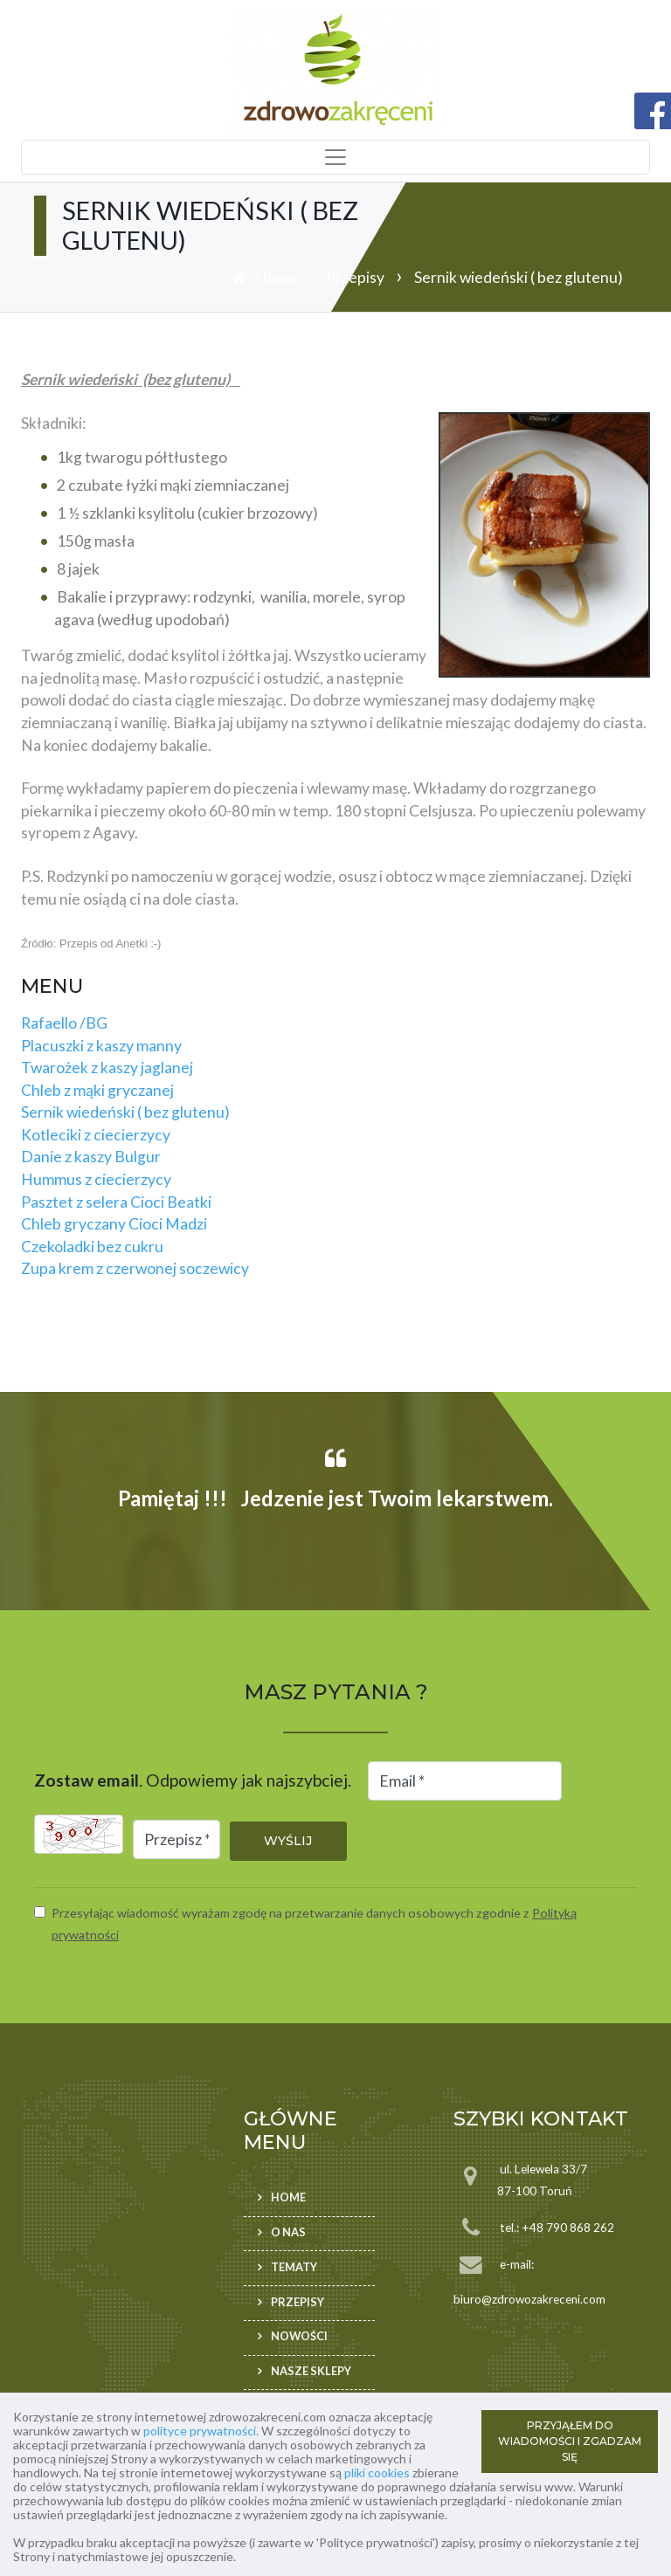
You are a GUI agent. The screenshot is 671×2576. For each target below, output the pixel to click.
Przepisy (355, 277)
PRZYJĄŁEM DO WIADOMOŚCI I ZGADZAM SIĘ (569, 2441)
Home (276, 277)
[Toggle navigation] (335, 157)
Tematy (294, 2267)
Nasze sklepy (311, 2371)
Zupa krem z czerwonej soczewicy (135, 1268)
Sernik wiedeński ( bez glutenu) (125, 1112)
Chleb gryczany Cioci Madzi (114, 1224)
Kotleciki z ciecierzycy (95, 1135)
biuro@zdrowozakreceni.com (529, 2299)
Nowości (299, 2337)
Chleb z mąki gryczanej (97, 1090)
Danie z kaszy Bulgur (91, 1156)
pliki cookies (377, 2472)
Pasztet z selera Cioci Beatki (116, 1202)
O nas (288, 2232)
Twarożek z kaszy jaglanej (107, 1067)
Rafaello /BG (64, 1023)
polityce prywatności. (201, 2430)
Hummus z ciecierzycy (96, 1179)
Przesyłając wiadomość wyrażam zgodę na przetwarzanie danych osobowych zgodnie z (314, 1924)
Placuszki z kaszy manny (101, 1046)
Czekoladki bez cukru (92, 1246)
